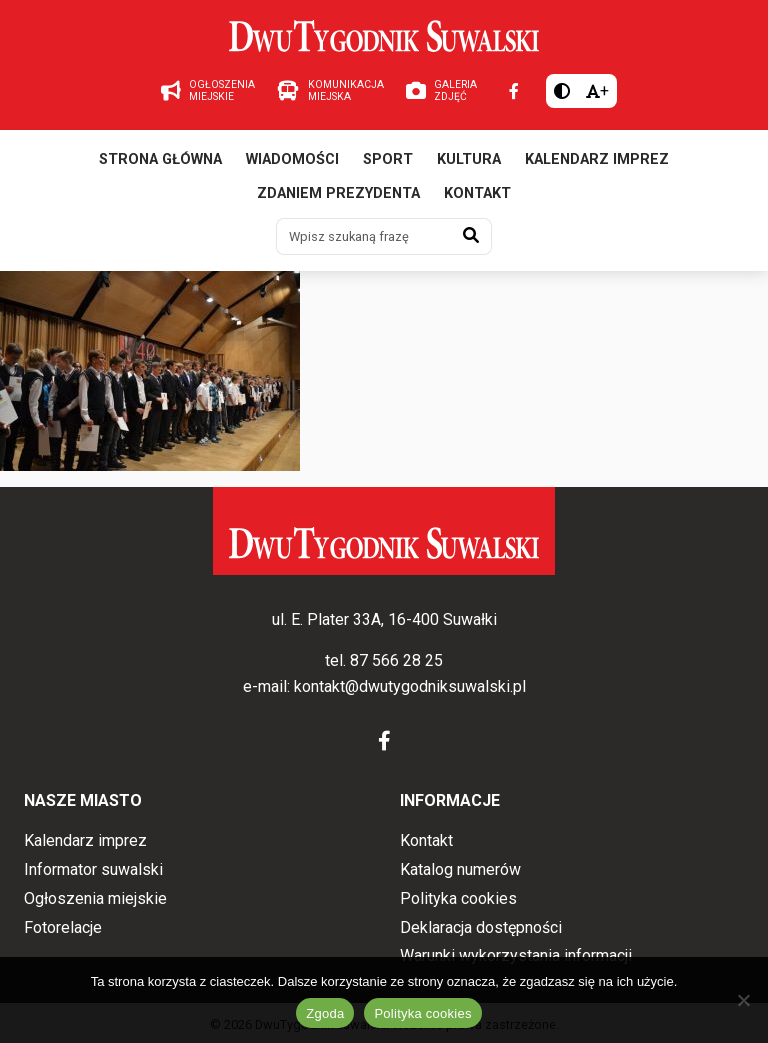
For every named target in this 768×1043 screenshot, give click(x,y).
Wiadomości (292, 159)
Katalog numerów (460, 869)
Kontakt (477, 193)
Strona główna (160, 159)
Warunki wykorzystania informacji (516, 955)
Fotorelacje (63, 927)
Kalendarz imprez (597, 159)
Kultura (469, 159)
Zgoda (325, 1013)
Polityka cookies (458, 898)
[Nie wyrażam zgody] (743, 1000)
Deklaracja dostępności (481, 927)
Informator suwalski (93, 869)
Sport (388, 159)
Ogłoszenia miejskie (95, 898)
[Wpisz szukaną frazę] (364, 236)
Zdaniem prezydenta (338, 193)
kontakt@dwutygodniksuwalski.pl (410, 686)
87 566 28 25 (396, 660)
